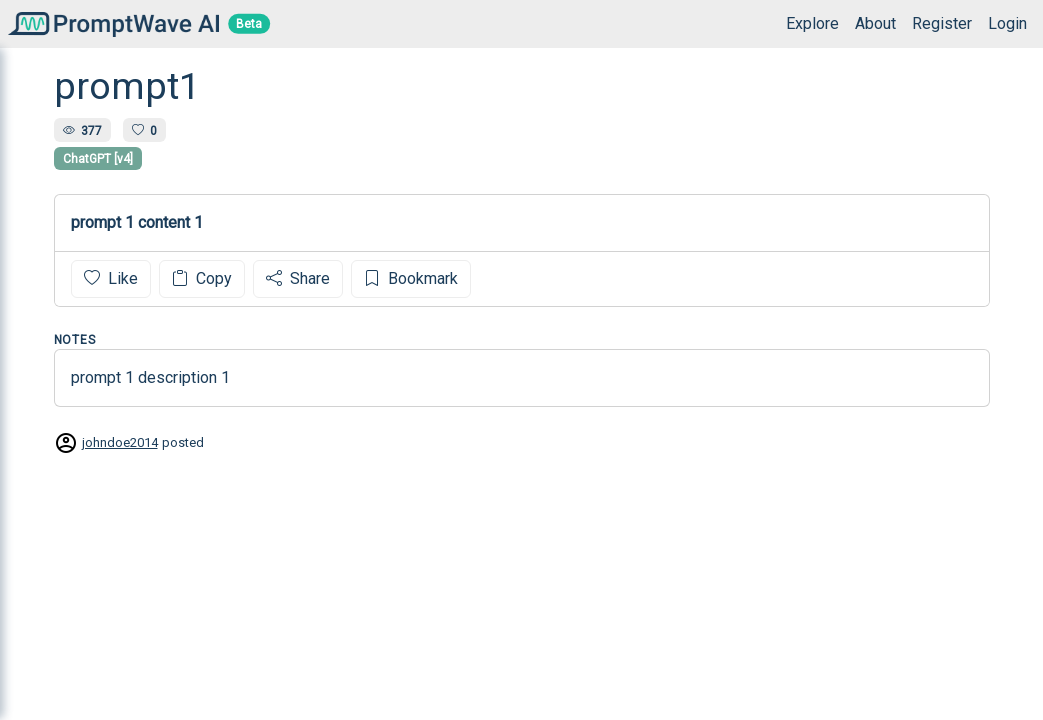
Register (942, 23)
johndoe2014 (120, 442)
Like (111, 278)
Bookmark (411, 278)
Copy (202, 278)
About (875, 23)
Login (1007, 23)
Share (298, 278)
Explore (812, 23)
